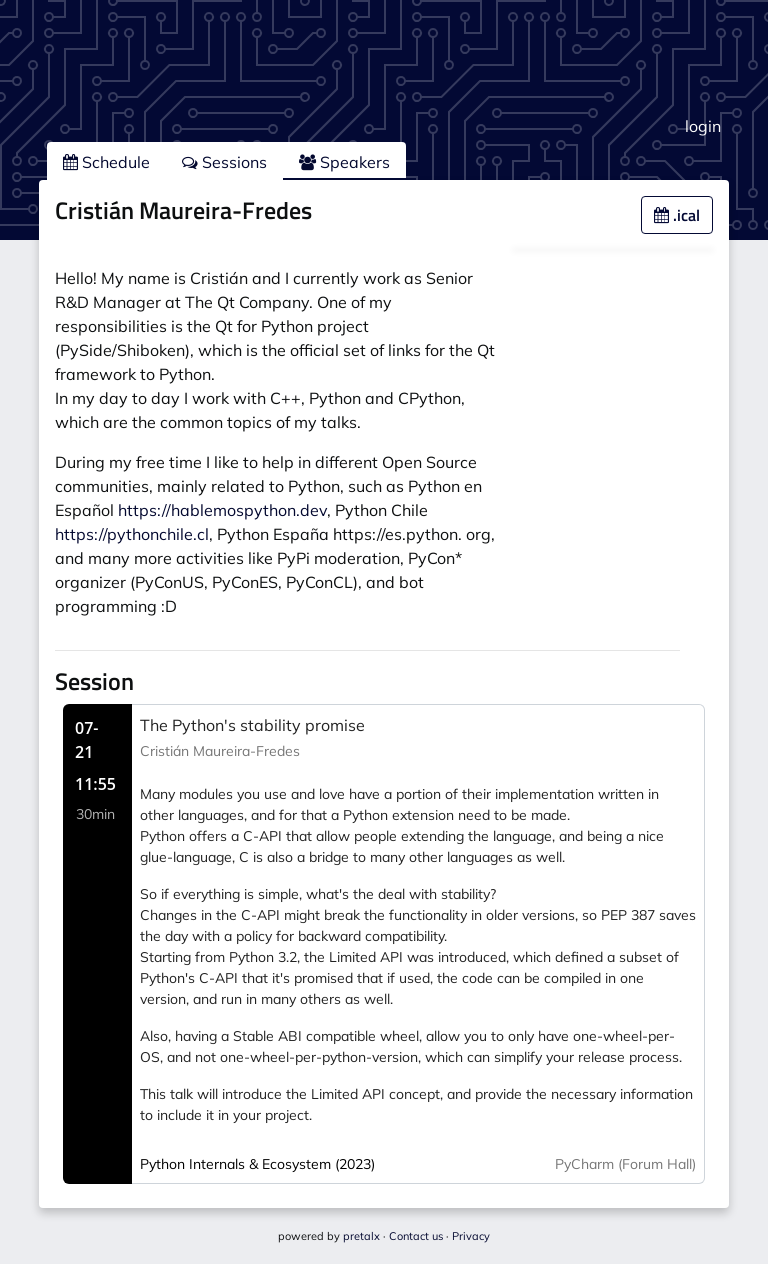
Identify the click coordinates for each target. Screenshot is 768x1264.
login (703, 126)
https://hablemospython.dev (222, 510)
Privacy (471, 1236)
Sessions (224, 162)
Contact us (416, 1236)
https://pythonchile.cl (132, 534)
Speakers (344, 162)
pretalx (361, 1236)
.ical (677, 215)
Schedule (106, 162)
